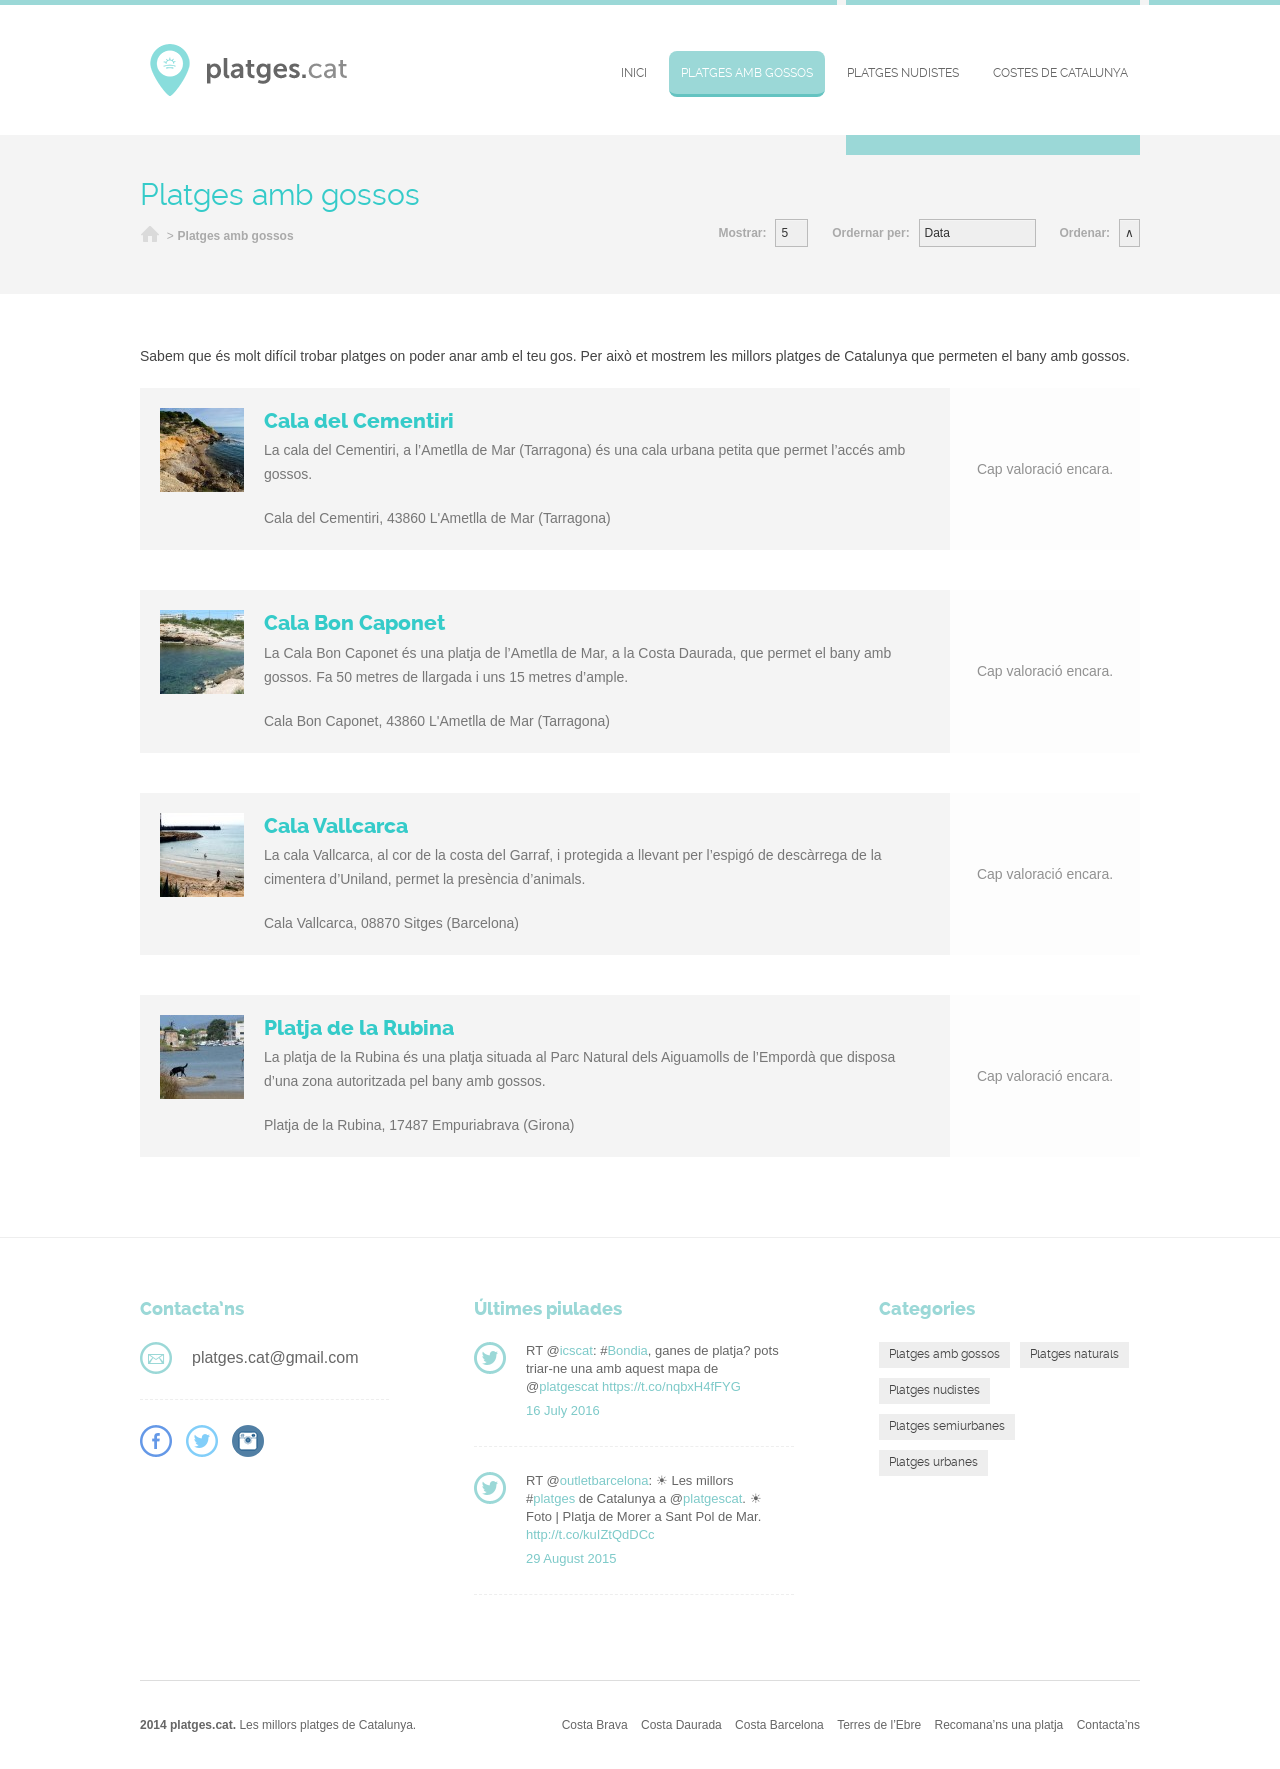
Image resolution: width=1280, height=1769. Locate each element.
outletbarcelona (604, 1480)
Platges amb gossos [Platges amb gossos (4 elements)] (944, 1354)
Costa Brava (595, 1725)
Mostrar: (742, 233)
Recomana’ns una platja (999, 1725)
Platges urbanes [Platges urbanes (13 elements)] (933, 1462)
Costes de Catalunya (1060, 73)
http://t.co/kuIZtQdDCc (590, 1534)
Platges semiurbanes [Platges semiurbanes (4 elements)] (947, 1426)
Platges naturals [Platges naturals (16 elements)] (1074, 1354)
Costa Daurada (681, 1725)
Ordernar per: (870, 233)
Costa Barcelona (779, 1725)
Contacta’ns (1108, 1725)
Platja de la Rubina (359, 1028)
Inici (634, 73)
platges (554, 1498)
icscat (576, 1350)
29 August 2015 (571, 1558)
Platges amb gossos (747, 73)
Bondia (627, 1350)
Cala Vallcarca (336, 826)
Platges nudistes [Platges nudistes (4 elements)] (934, 1390)
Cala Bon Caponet (354, 623)
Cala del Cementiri (359, 421)
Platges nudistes (903, 73)
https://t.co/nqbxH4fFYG (671, 1386)
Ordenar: (1084, 233)
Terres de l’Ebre (879, 1725)
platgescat (568, 1386)
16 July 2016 (563, 1410)
